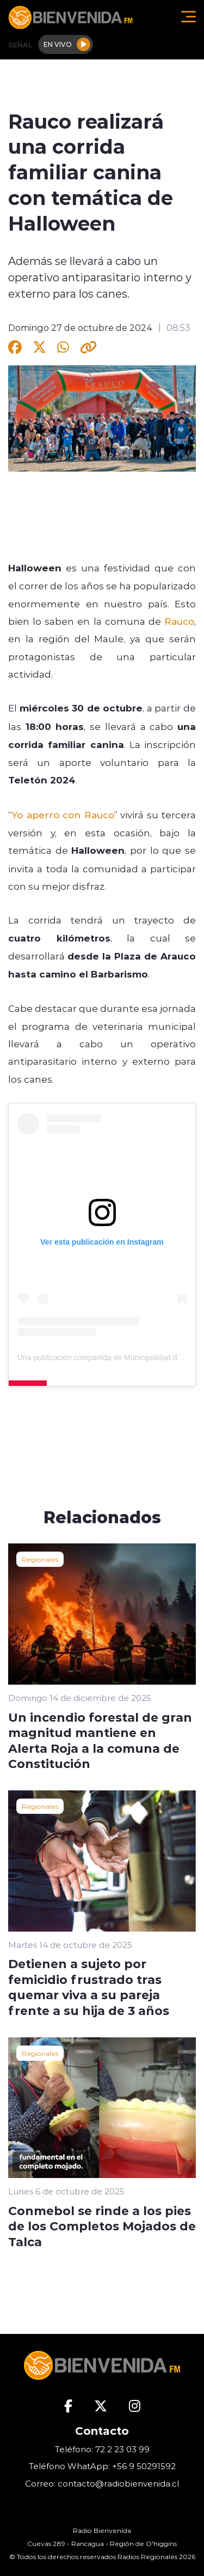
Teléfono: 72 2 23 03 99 (102, 2449)
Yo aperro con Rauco (62, 815)
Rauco (179, 621)
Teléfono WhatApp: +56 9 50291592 (102, 2466)
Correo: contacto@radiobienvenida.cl (102, 2483)
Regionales (40, 1559)
